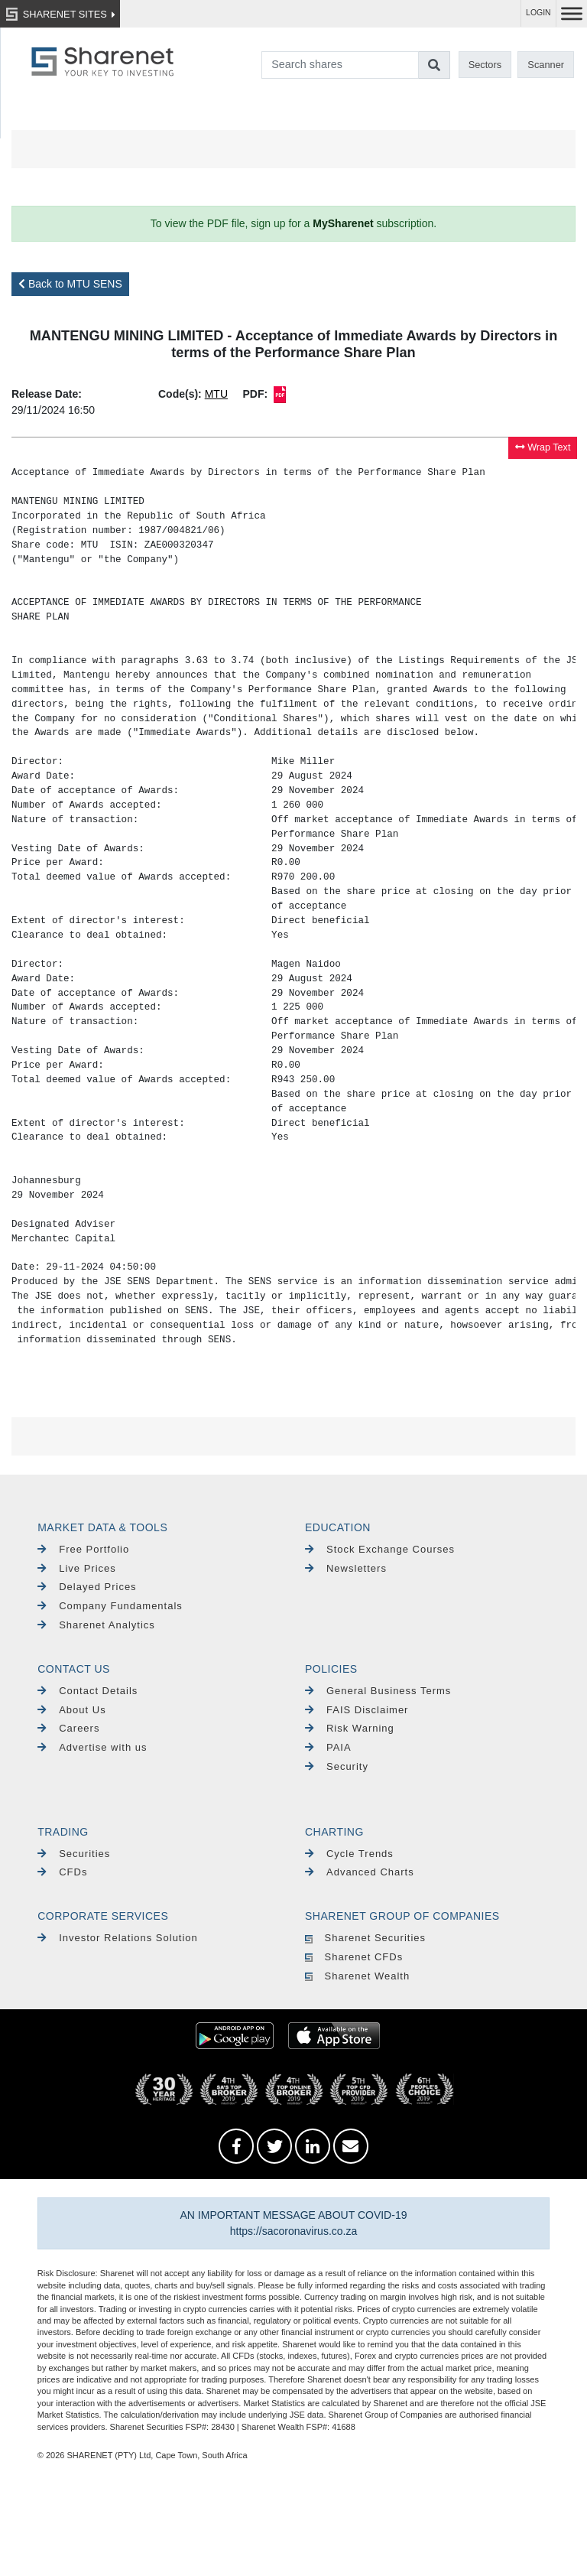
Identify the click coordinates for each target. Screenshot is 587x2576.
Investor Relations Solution (117, 1937)
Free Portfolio (83, 1549)
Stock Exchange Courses (380, 1549)
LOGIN (538, 12)
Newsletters (346, 1568)
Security (336, 1766)
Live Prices (76, 1568)
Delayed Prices (86, 1586)
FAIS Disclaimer (356, 1710)
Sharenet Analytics (96, 1625)
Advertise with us (92, 1747)
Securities (73, 1853)
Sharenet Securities (365, 1937)
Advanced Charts (359, 1872)
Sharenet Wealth (357, 1976)
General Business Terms (378, 1690)
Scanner (545, 64)
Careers (68, 1728)
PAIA (328, 1747)
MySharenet (343, 223)
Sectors (485, 64)
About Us (71, 1710)
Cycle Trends (349, 1853)
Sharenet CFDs (354, 1957)
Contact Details (87, 1690)
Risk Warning (349, 1728)
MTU (216, 394)
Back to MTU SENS (70, 284)
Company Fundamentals (110, 1606)
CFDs (62, 1872)
